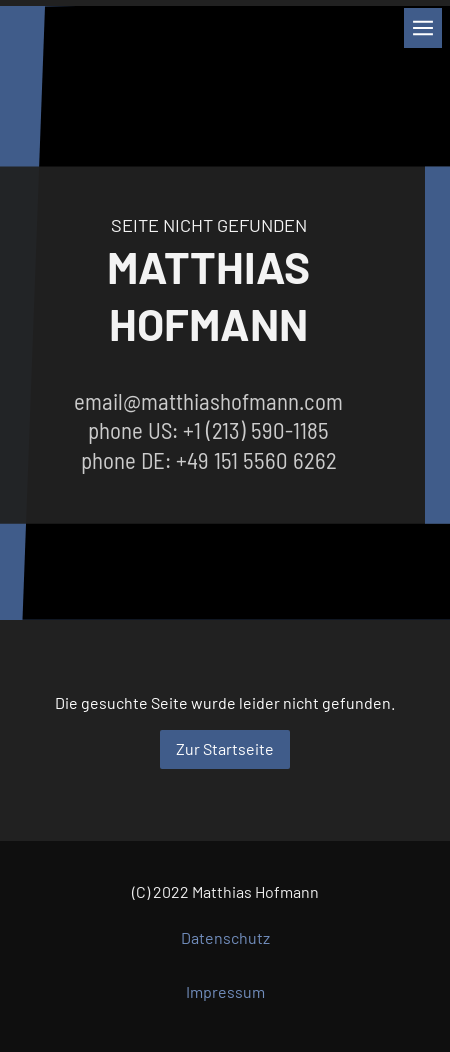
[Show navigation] (423, 28)
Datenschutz (225, 937)
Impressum (225, 991)
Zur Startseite (225, 748)
